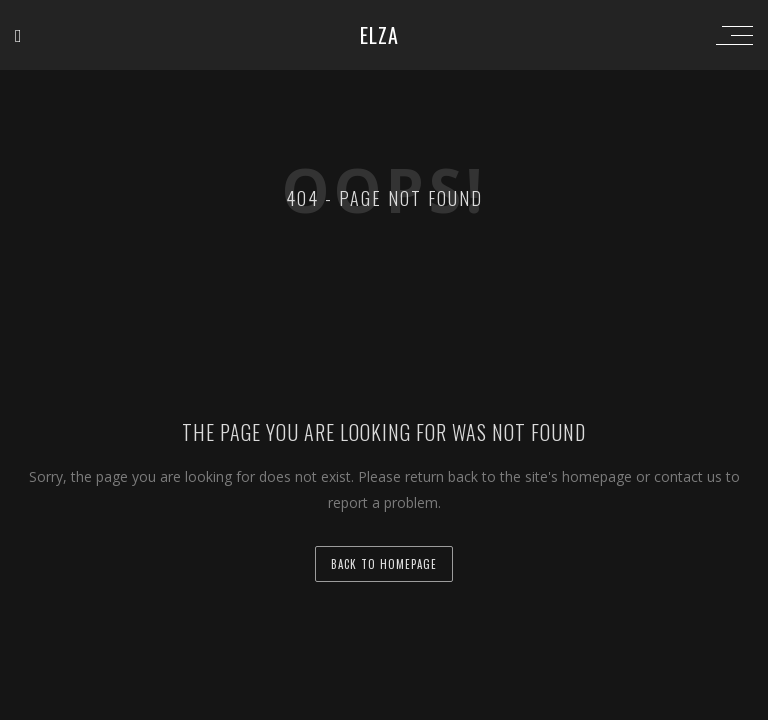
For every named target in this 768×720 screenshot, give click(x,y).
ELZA (379, 35)
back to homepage (384, 564)
